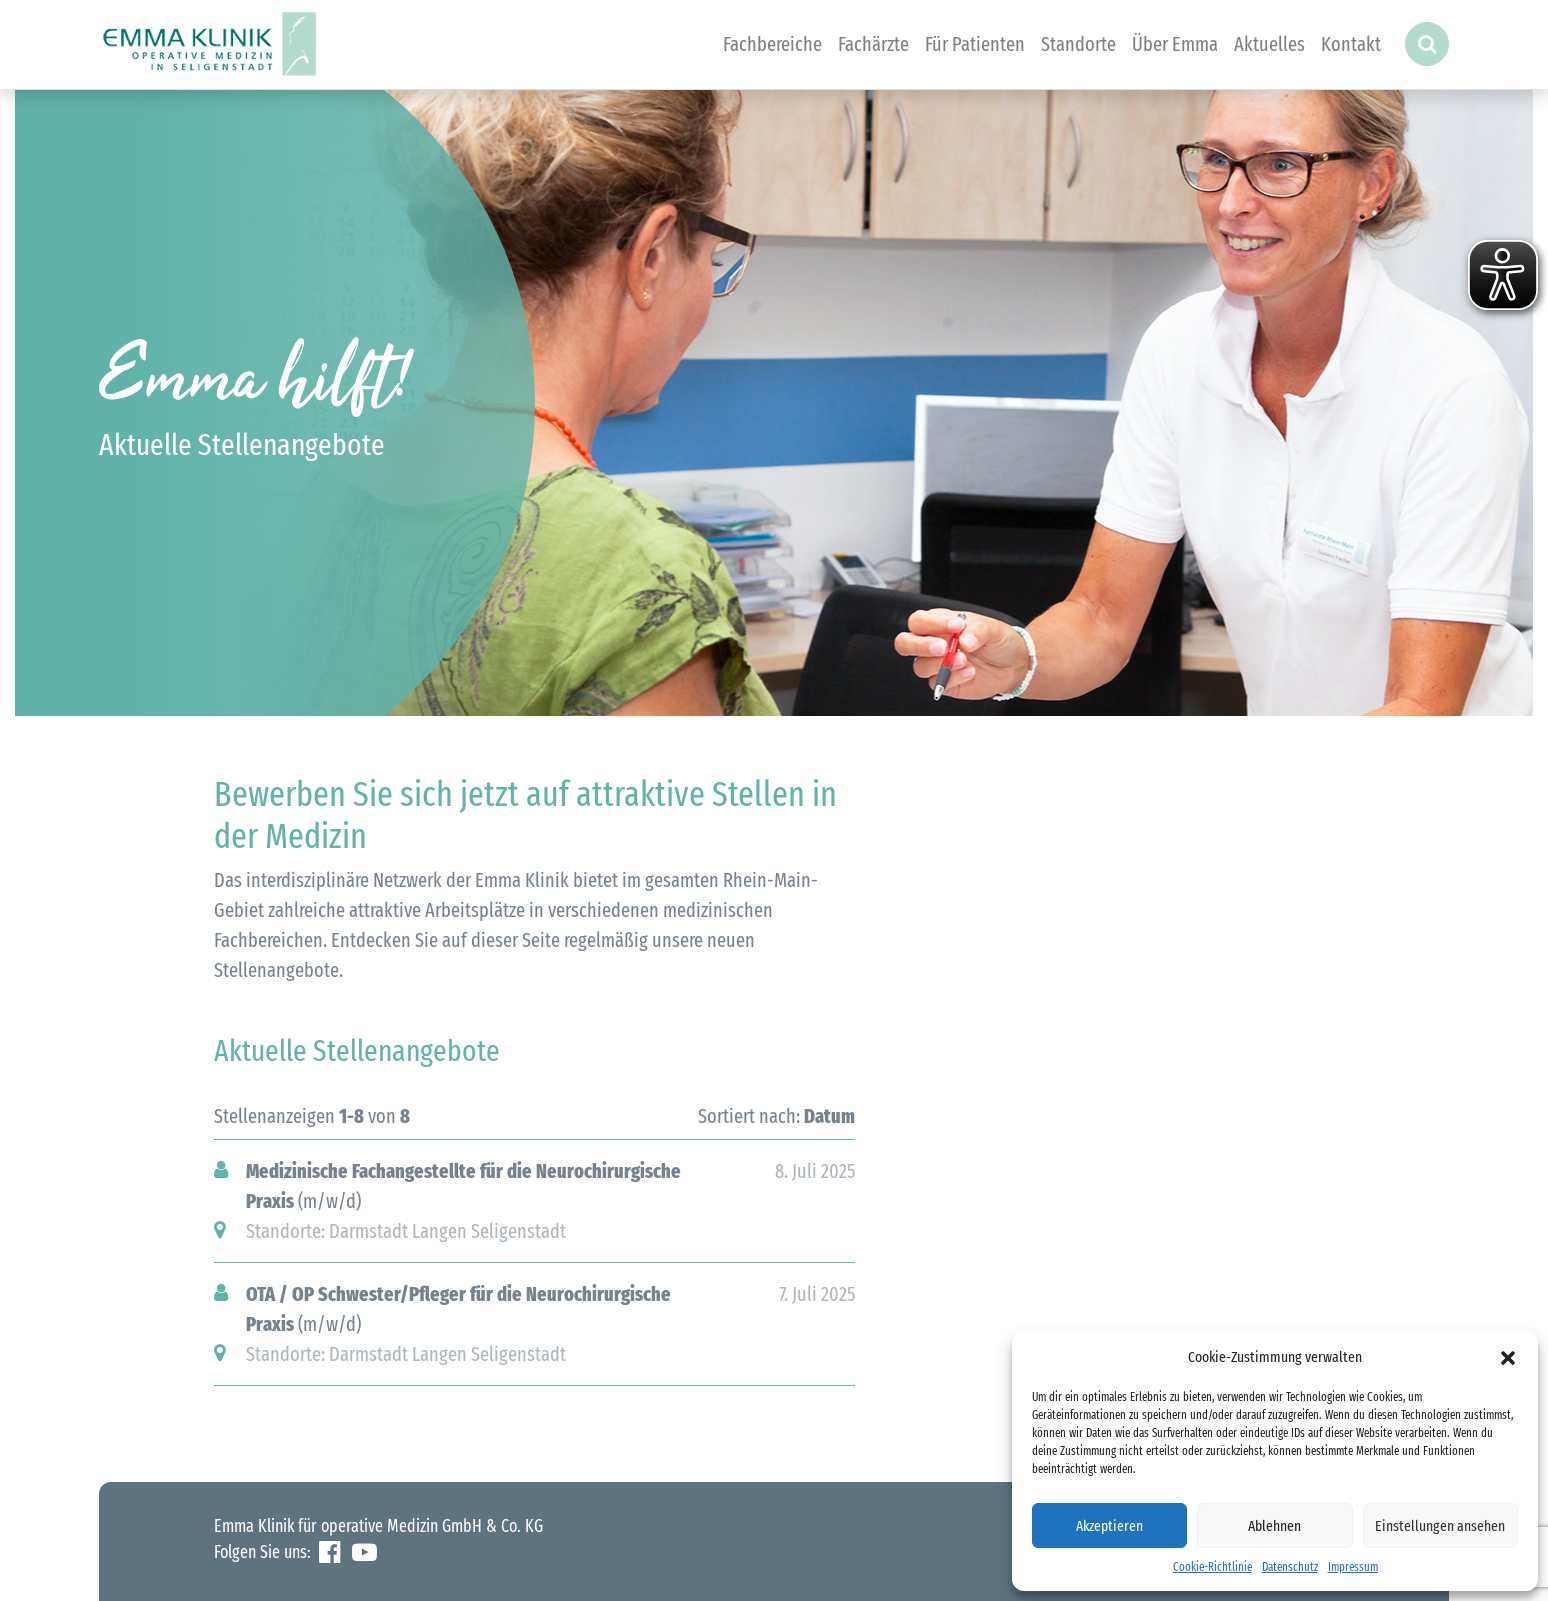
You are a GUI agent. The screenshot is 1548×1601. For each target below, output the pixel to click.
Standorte (1078, 44)
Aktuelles (1269, 44)
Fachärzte (873, 44)
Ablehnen (1274, 1526)
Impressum (1353, 1567)
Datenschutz (1290, 1567)
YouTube (364, 1552)
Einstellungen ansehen (1440, 1526)
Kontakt (1351, 44)
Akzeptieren (1109, 1526)
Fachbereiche (772, 44)
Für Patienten (975, 44)
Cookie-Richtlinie (1212, 1567)
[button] (1508, 1357)
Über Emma (1175, 44)
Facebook (329, 1552)
